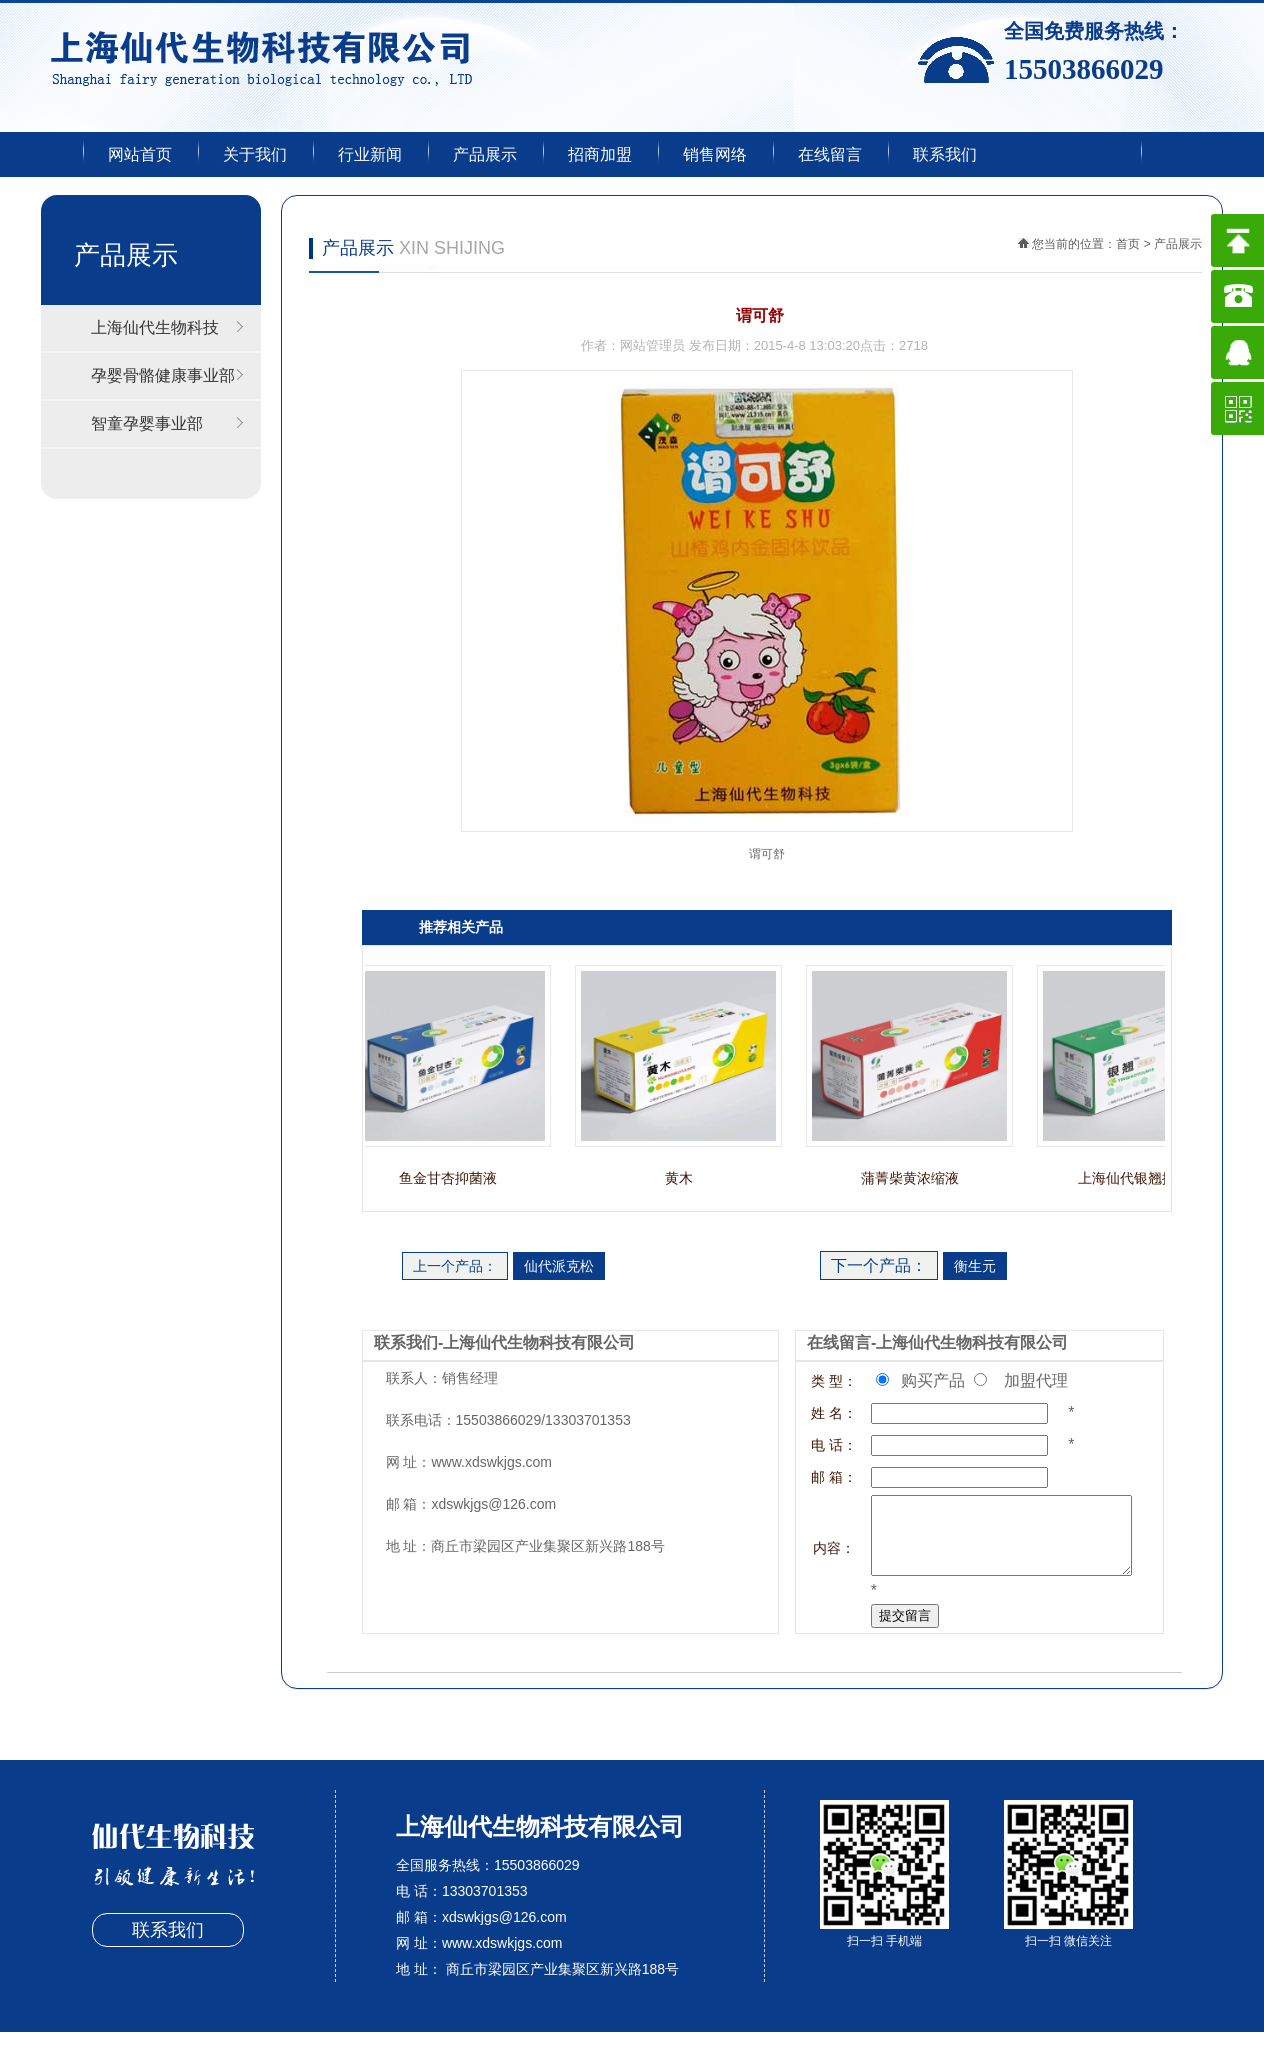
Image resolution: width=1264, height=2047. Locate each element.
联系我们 (945, 154)
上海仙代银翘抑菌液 (1146, 1178)
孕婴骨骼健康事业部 (163, 375)
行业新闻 (370, 154)
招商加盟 (600, 154)
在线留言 (830, 154)
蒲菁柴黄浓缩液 (915, 1178)
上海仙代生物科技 (155, 327)
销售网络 (715, 154)
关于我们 (255, 154)
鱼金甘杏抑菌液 (453, 1178)
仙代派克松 (559, 1266)
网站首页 (140, 154)
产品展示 (485, 154)
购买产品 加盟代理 (978, 1380)
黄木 (684, 1178)
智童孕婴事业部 (147, 423)
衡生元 (975, 1266)
